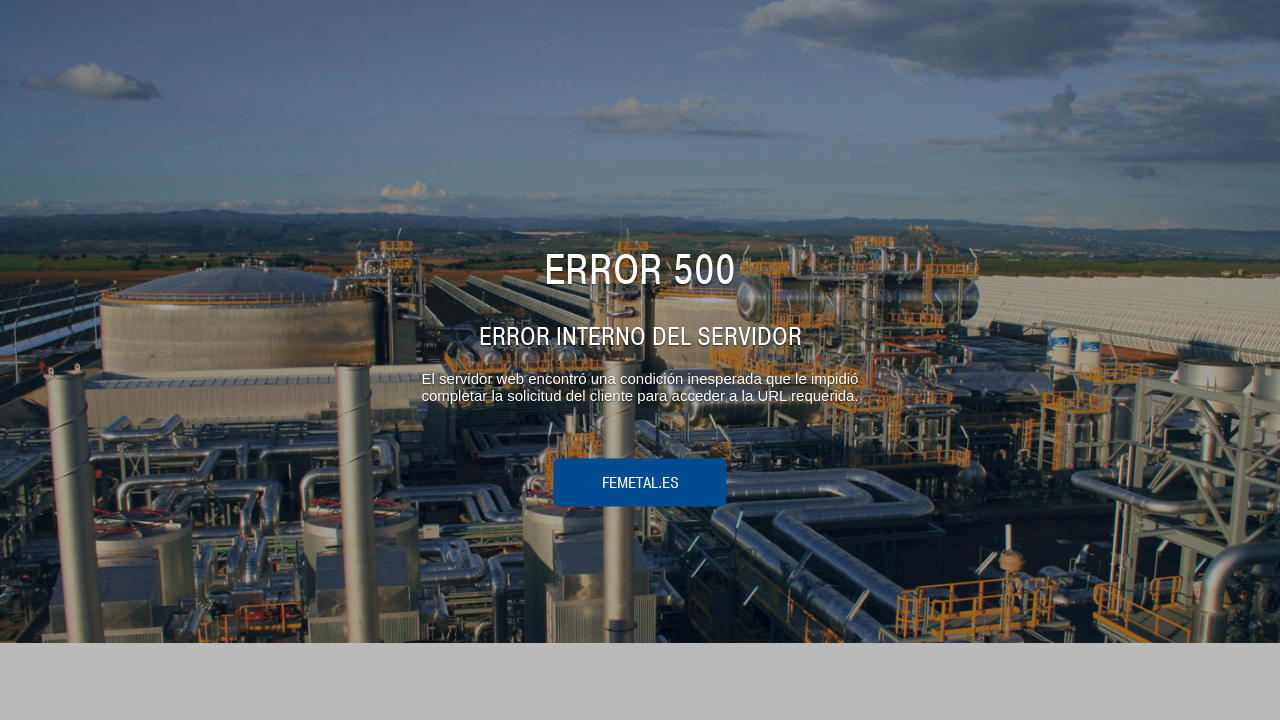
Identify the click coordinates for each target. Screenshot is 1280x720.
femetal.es (640, 482)
